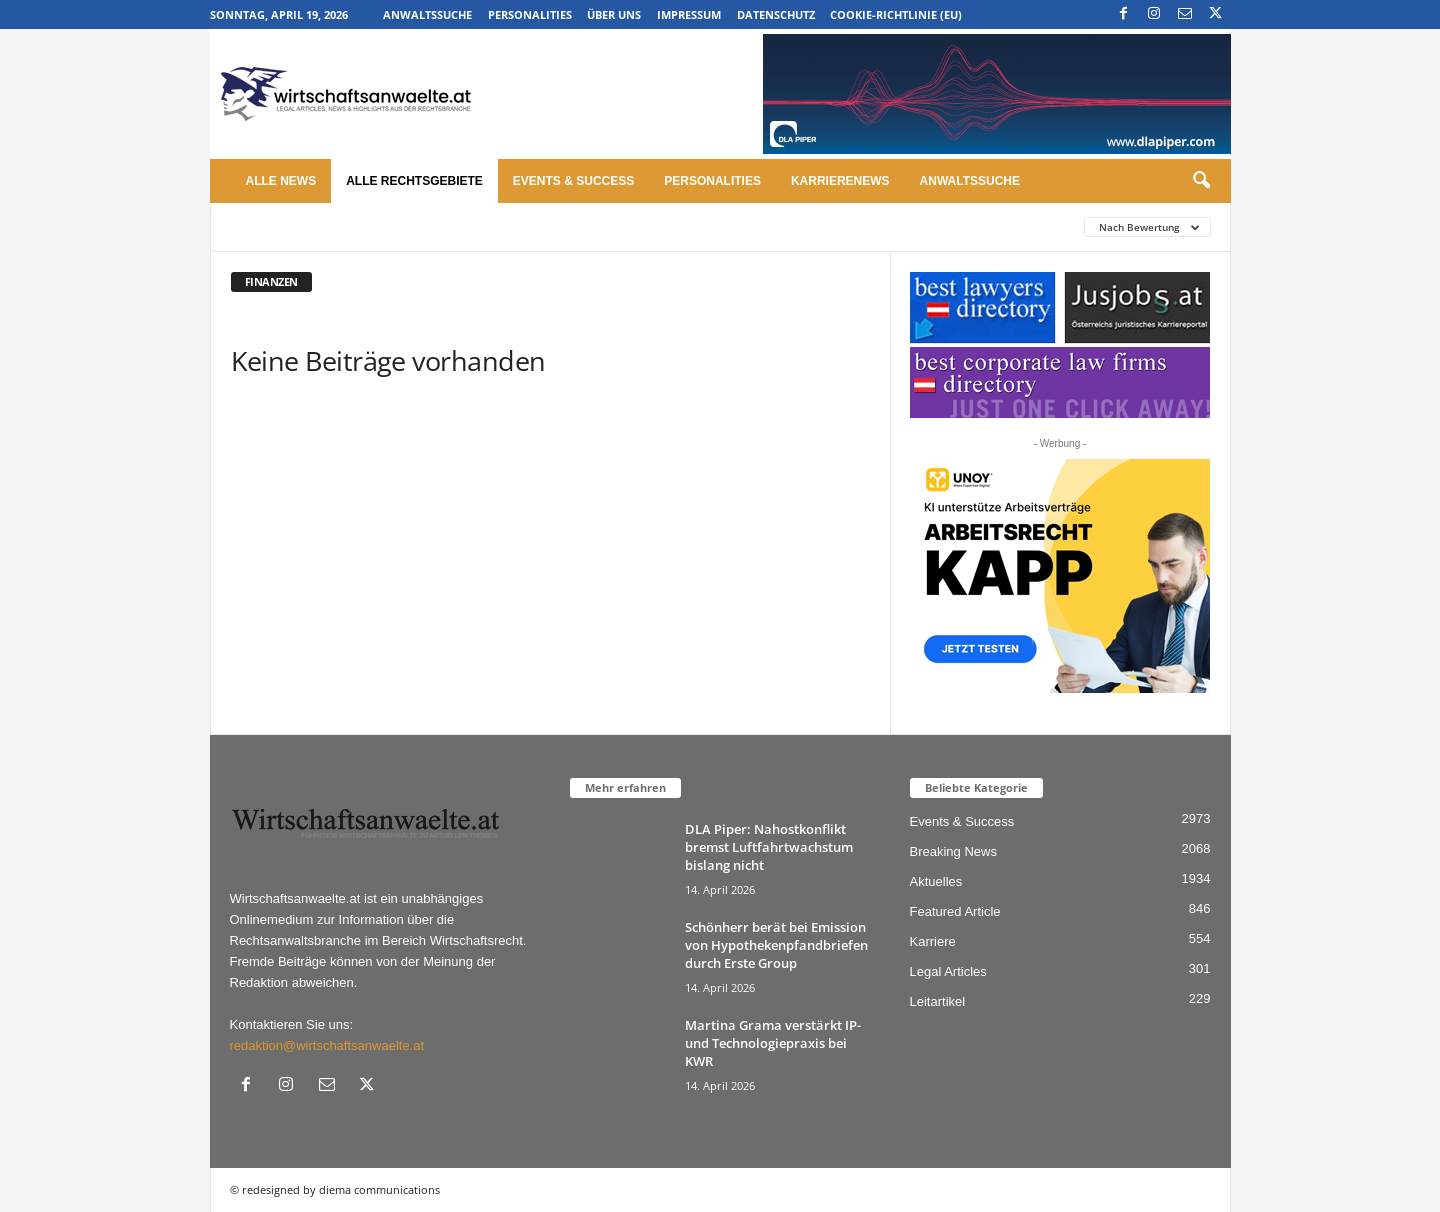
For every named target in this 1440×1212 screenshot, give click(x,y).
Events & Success (573, 181)
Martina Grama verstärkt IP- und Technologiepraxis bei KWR (773, 1043)
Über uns (614, 14)
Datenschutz (776, 14)
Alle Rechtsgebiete (414, 181)
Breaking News (953, 851)
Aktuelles (936, 881)
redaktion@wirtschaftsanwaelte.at (327, 1045)
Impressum (689, 14)
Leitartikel (938, 1001)
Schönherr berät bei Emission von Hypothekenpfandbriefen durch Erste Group (776, 945)
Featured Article (955, 911)
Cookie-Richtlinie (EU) (896, 14)
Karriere (933, 941)
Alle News (281, 181)
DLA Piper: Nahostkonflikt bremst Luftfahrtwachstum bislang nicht (769, 847)
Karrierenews (840, 181)
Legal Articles (948, 971)
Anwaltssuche (427, 14)
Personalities (530, 14)
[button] (1201, 181)
